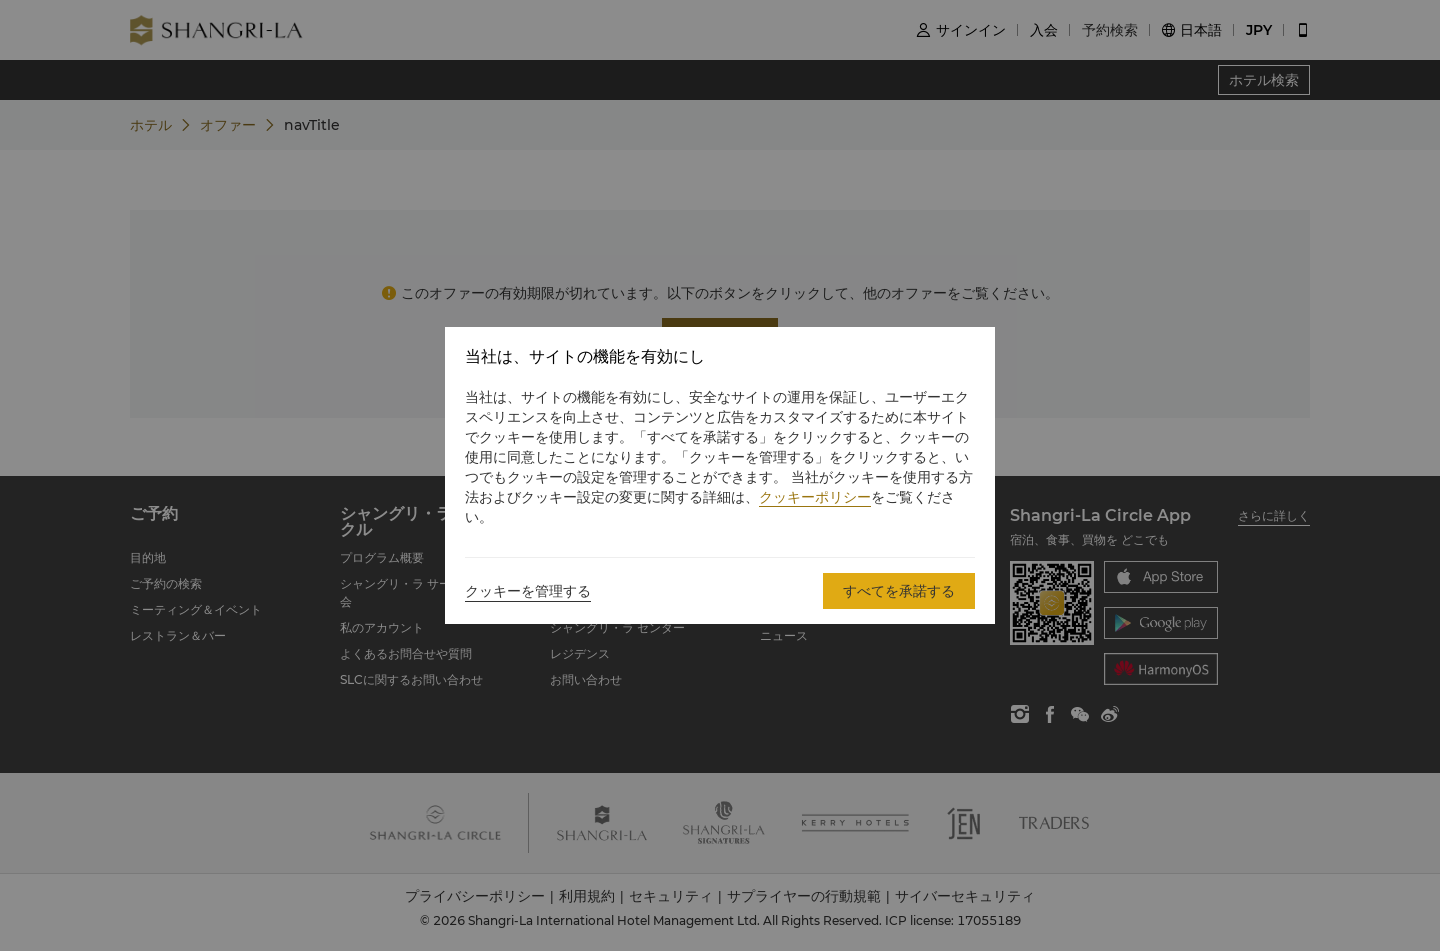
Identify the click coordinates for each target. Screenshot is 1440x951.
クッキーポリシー (815, 497)
